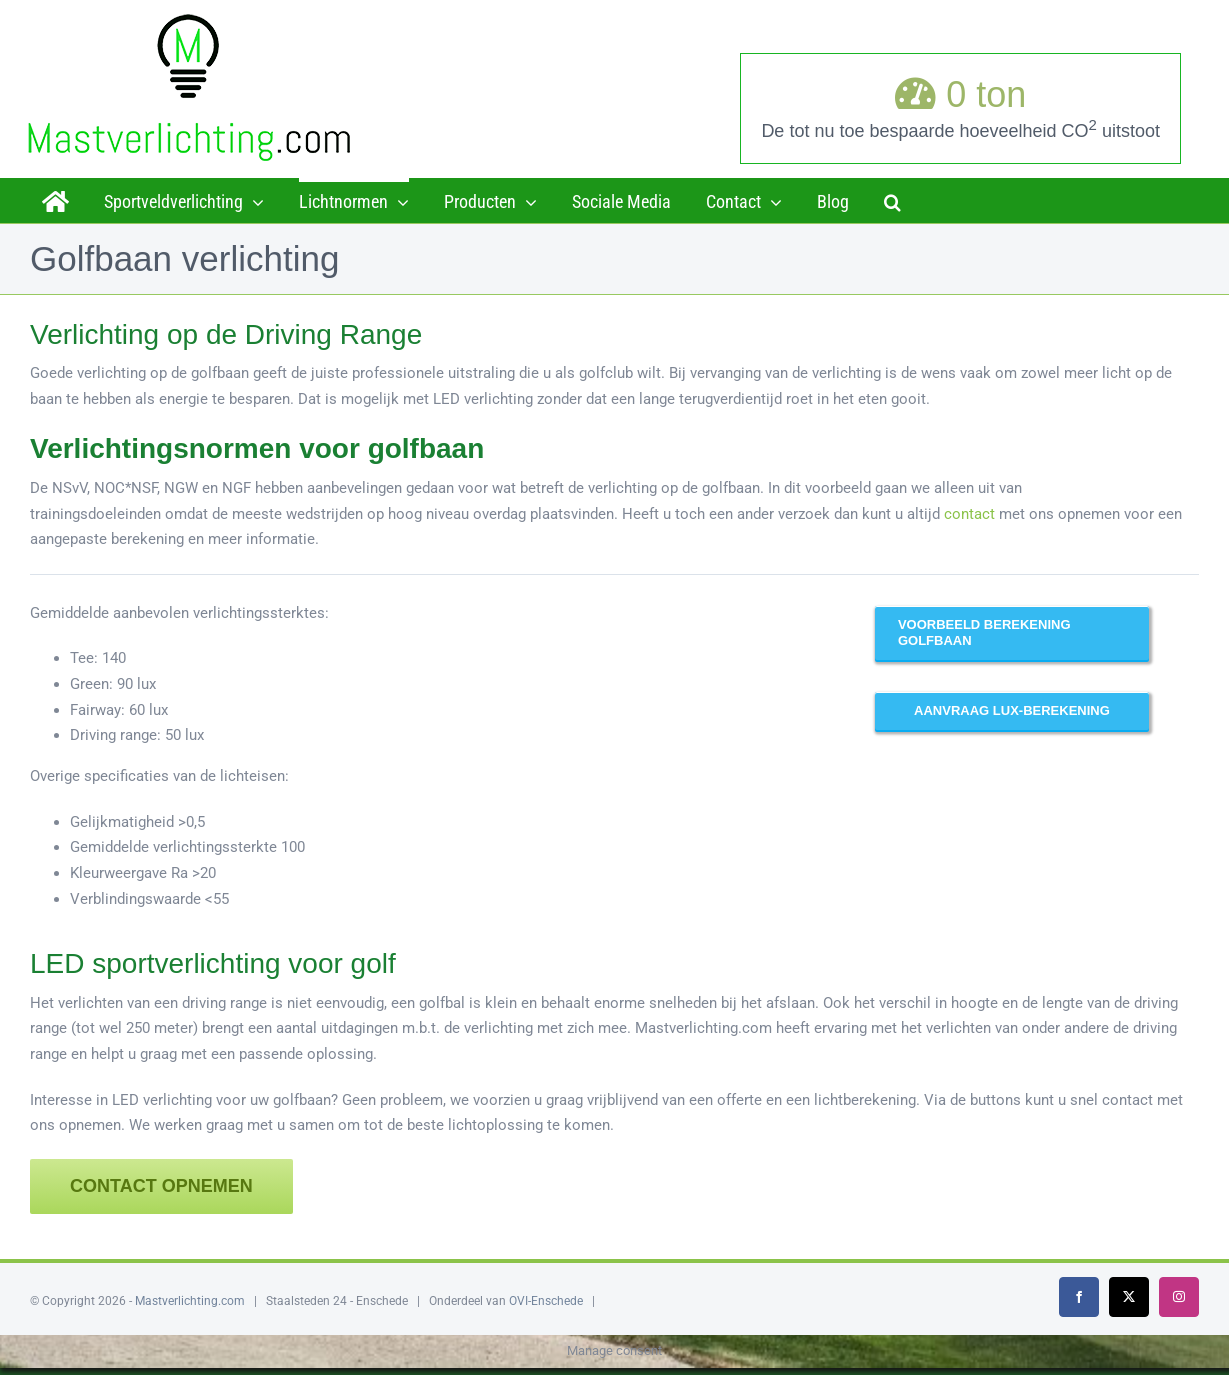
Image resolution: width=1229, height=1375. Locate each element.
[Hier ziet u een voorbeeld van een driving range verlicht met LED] (1012, 633)
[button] (892, 200)
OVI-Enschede (546, 1301)
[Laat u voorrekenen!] (1012, 711)
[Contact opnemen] (161, 1186)
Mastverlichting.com (190, 1301)
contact (969, 514)
